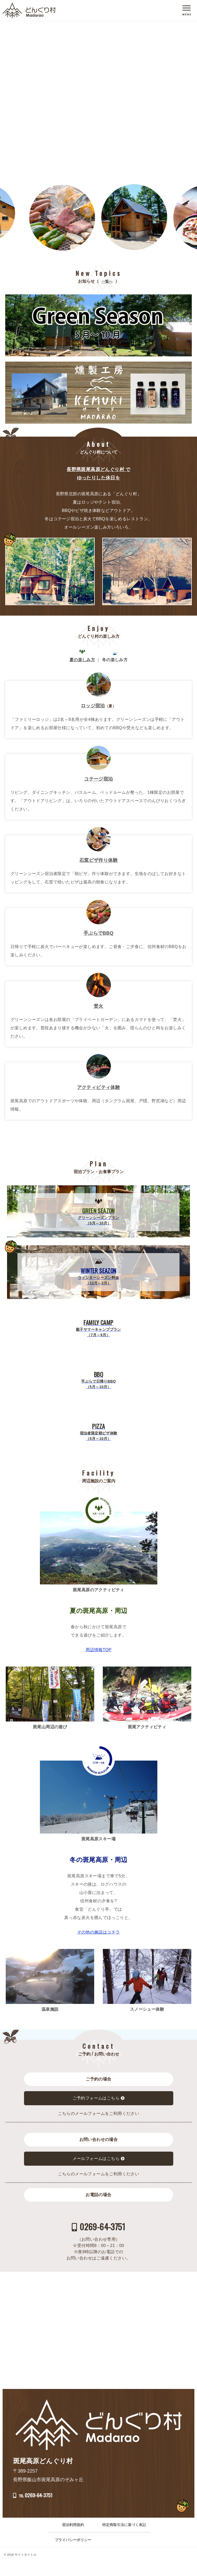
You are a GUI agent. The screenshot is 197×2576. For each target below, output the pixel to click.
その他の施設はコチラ (98, 1932)
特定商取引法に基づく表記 (124, 2539)
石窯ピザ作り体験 (98, 860)
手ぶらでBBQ (98, 933)
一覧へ (107, 281)
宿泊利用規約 (73, 2539)
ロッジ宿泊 (93, 705)
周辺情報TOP (98, 1650)
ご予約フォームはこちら (96, 2098)
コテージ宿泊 (98, 779)
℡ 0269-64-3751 (62, 2502)
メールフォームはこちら (96, 2158)
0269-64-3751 (106, 2221)
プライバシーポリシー (73, 2554)
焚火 (98, 1006)
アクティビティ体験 (98, 1087)
